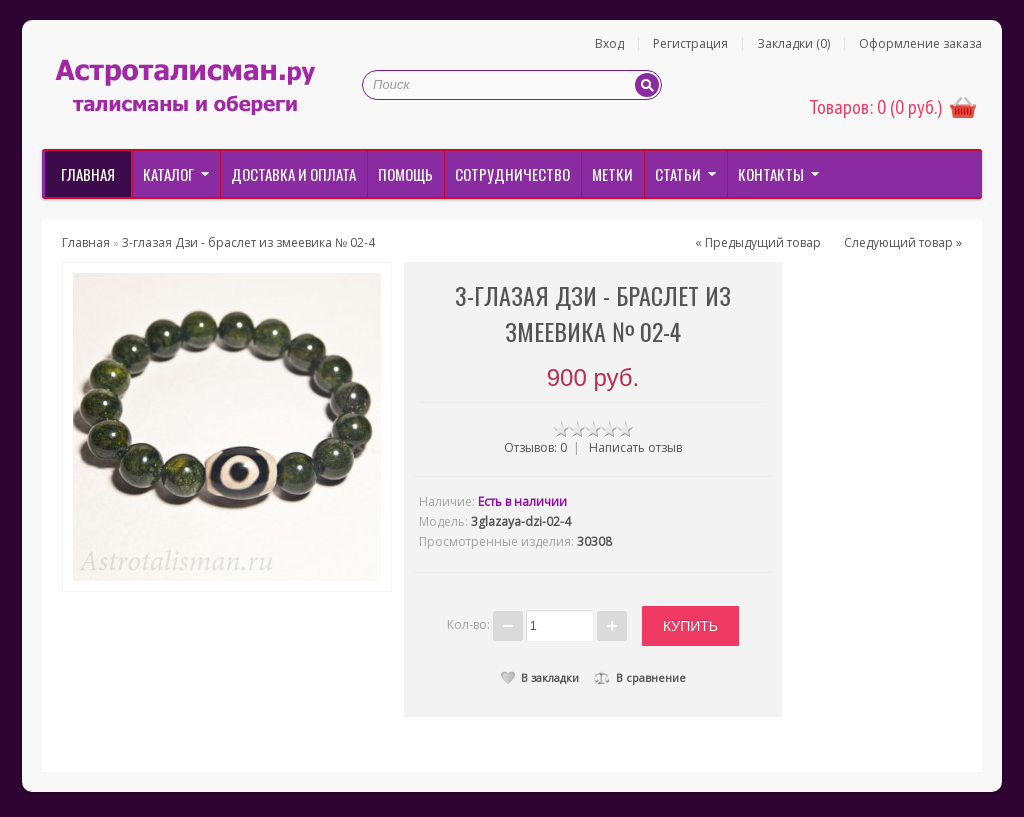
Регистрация (690, 44)
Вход (609, 44)
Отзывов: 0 (535, 447)
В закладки (540, 677)
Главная (88, 174)
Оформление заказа (920, 44)
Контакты (771, 174)
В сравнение (640, 677)
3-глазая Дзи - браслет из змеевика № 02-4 (248, 242)
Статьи (678, 174)
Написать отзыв (635, 447)
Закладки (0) (793, 44)
